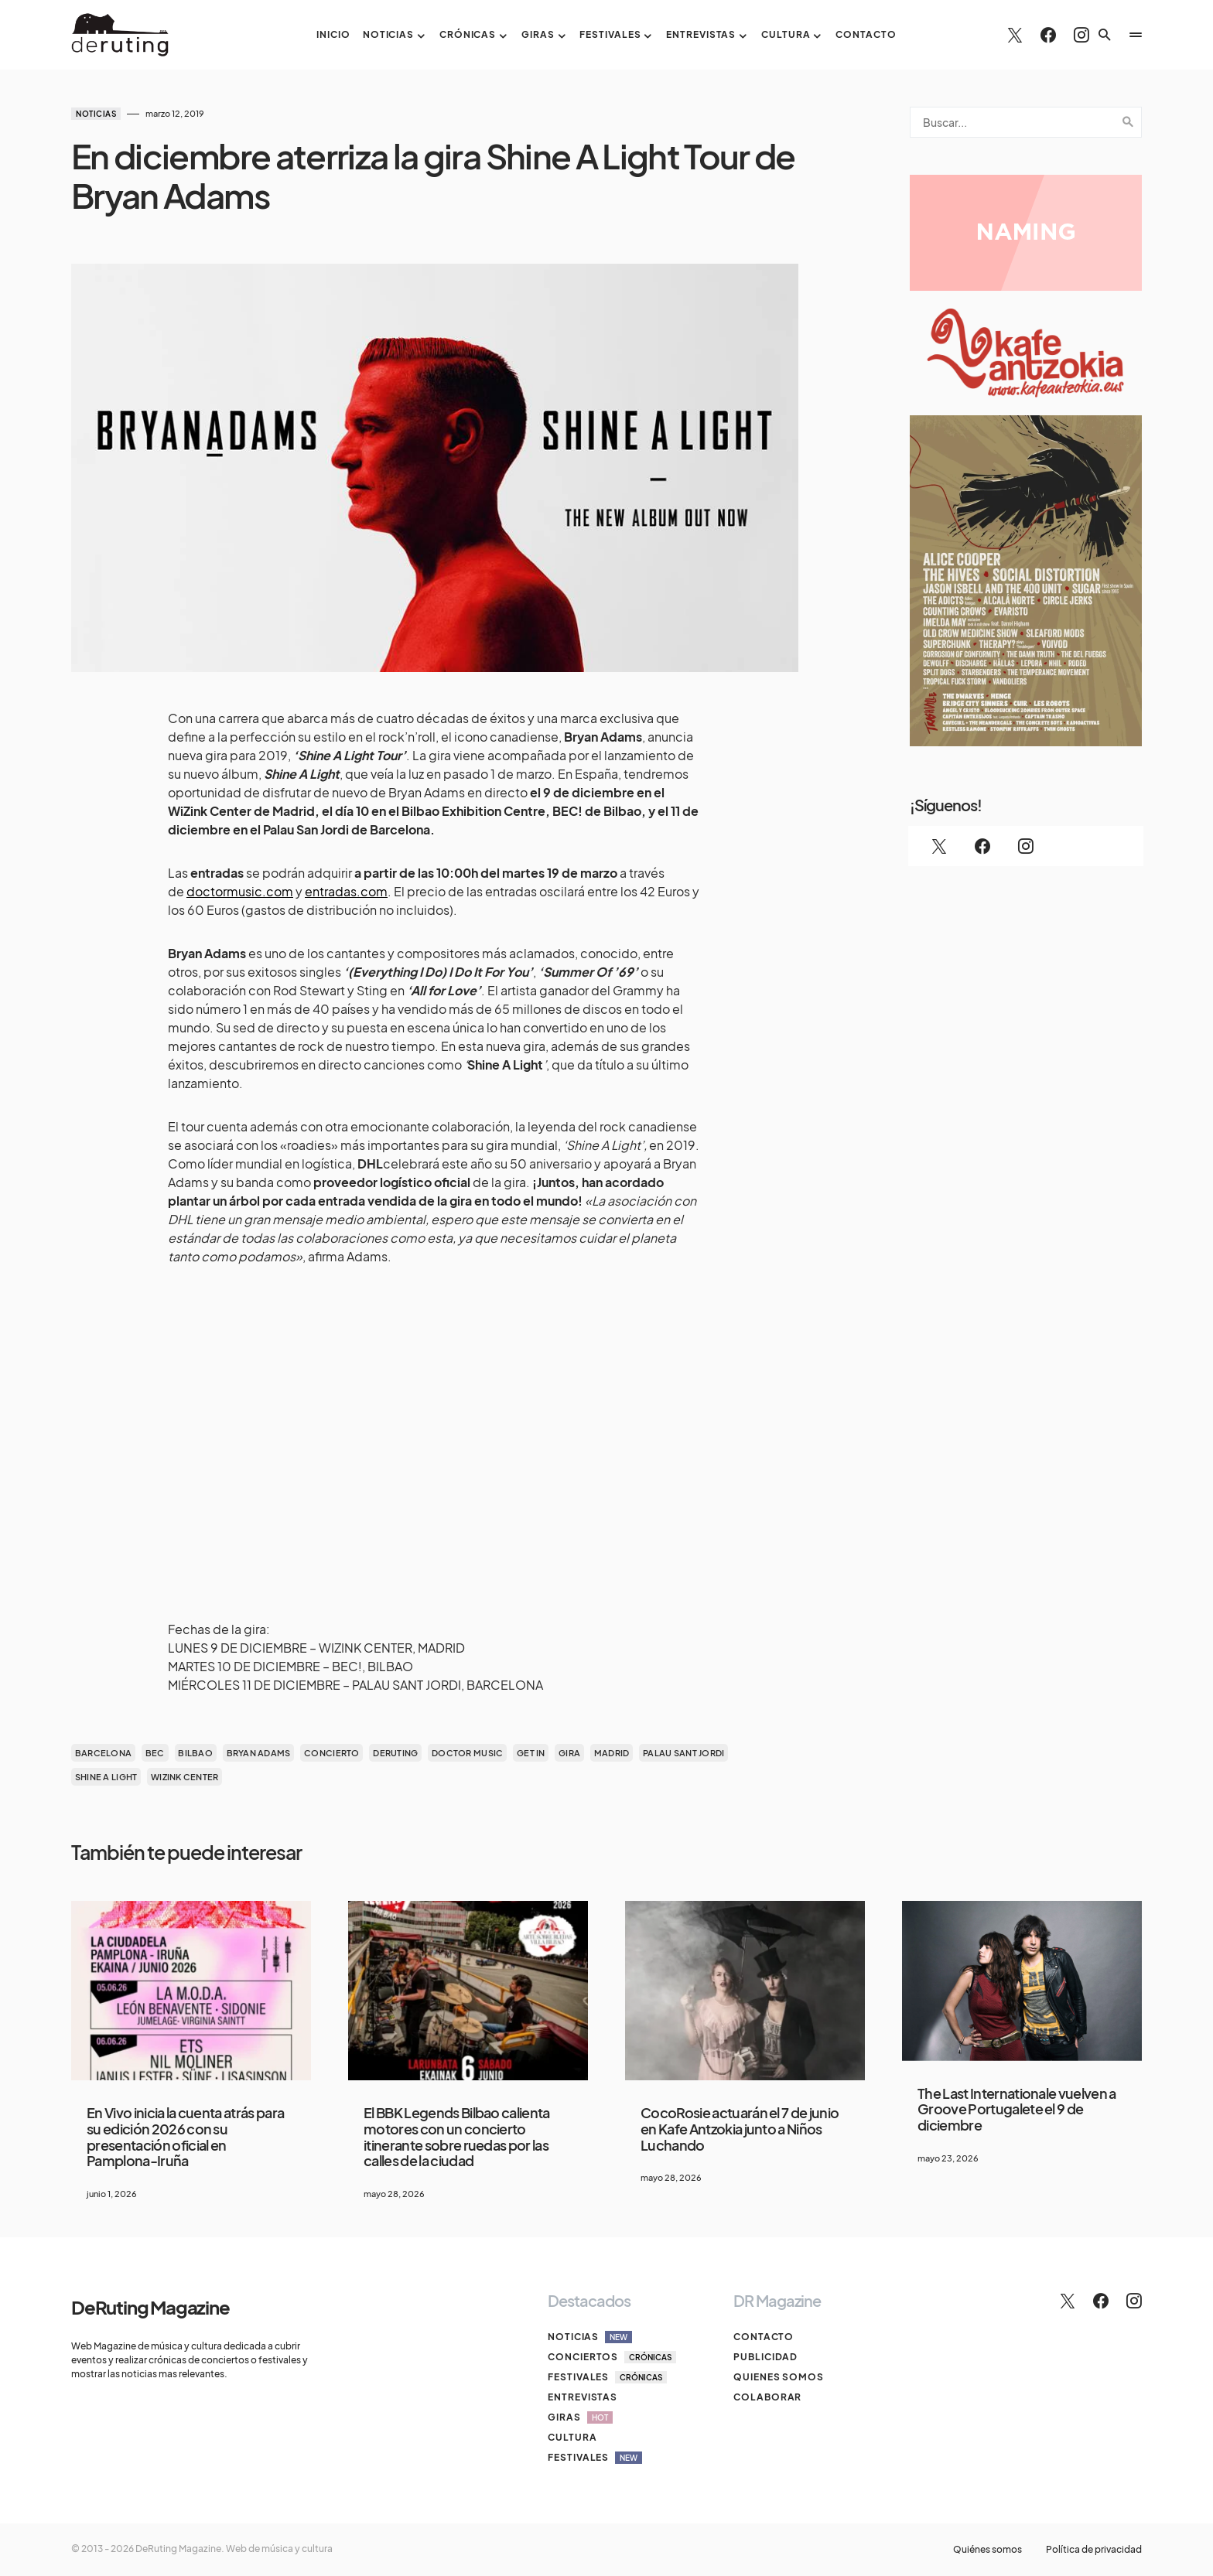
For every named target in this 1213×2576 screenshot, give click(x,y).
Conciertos (612, 2357)
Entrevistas (582, 2397)
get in (531, 1753)
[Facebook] (1048, 35)
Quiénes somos (986, 2549)
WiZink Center (185, 1777)
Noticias (96, 113)
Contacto (763, 2336)
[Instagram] (1081, 35)
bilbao (195, 1753)
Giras (580, 2417)
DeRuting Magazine (150, 2306)
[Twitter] (1015, 35)
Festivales (607, 2377)
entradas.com (346, 891)
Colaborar (767, 2397)
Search (1128, 122)
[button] (1104, 34)
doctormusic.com (239, 891)
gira (569, 1753)
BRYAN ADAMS (259, 1753)
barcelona (103, 1753)
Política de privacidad (1094, 2549)
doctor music (467, 1753)
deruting (395, 1753)
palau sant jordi (683, 1753)
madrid (612, 1753)
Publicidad (765, 2357)
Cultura (572, 2437)
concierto (331, 1753)
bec (155, 1753)
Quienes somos (778, 2377)
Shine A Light (106, 1777)
